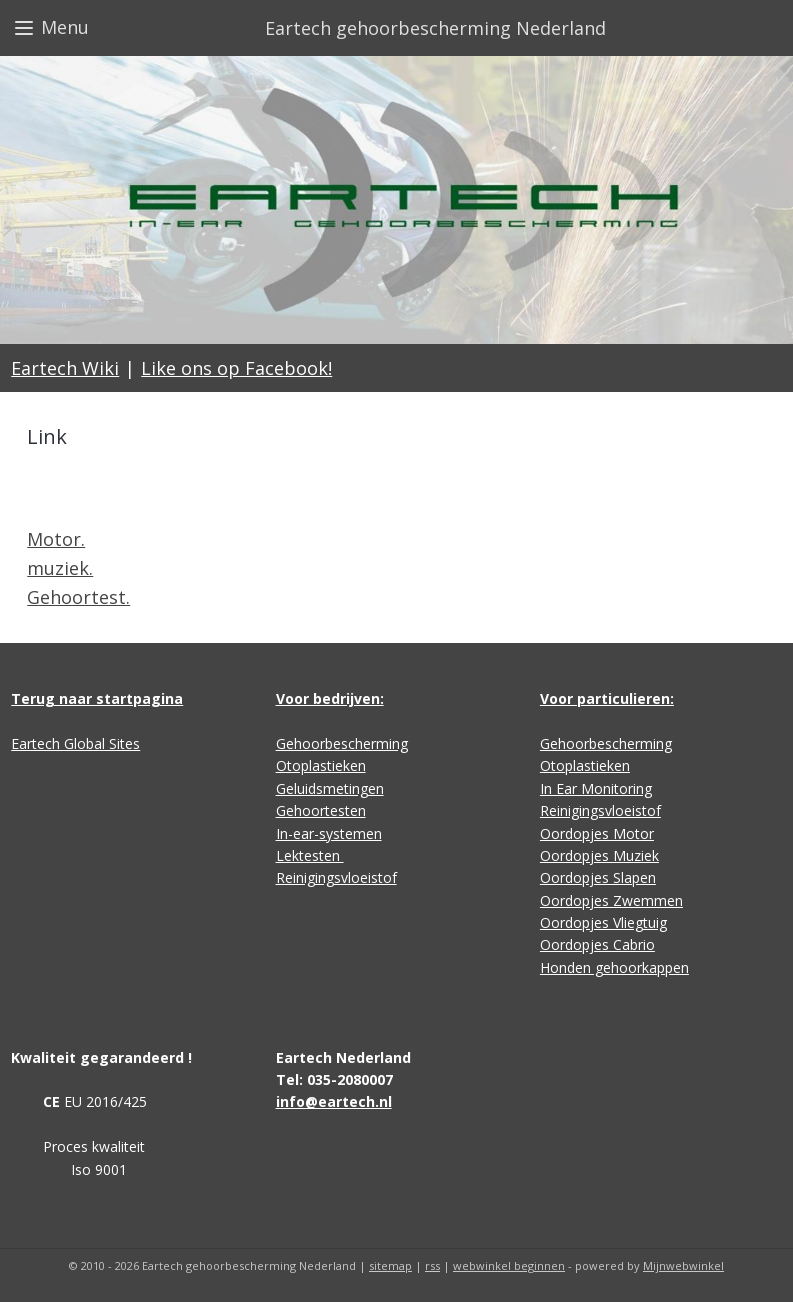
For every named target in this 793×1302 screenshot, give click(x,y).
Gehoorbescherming (342, 743)
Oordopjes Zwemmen (611, 900)
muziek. (60, 569)
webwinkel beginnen (509, 1265)
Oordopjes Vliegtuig (603, 922)
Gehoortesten (321, 810)
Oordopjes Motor (597, 833)
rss (432, 1265)
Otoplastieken (321, 765)
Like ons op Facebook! (236, 368)
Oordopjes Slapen (598, 877)
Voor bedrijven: (330, 698)
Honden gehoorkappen (614, 967)
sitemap (390, 1265)
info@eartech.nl (334, 1101)
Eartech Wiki (65, 368)
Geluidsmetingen (330, 788)
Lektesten (310, 855)
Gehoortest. (78, 597)
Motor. (56, 540)
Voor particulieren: (607, 698)
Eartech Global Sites (75, 743)
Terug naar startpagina (97, 698)
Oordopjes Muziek (599, 855)
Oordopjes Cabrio (597, 944)
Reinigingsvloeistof (336, 877)
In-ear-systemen (329, 833)
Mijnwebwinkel (683, 1265)
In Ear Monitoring (596, 788)
